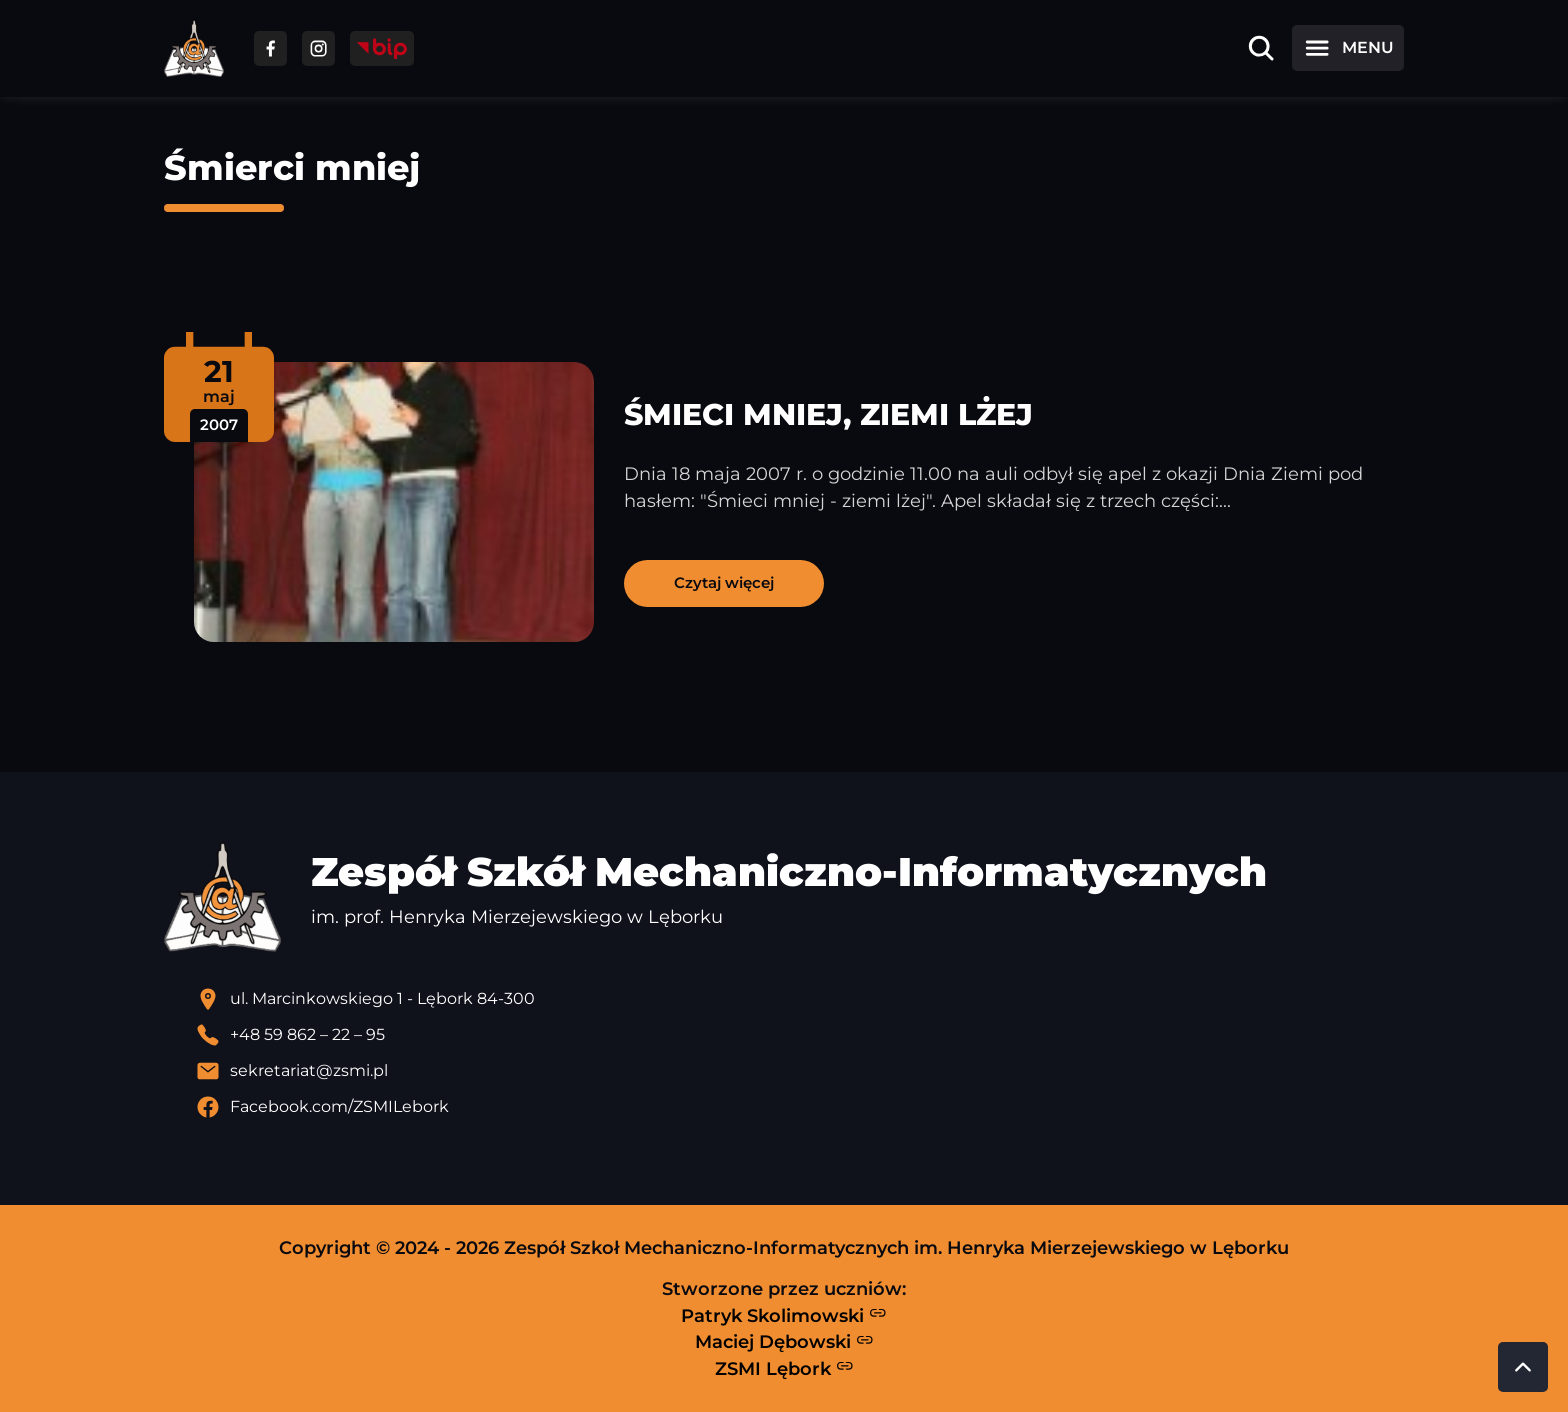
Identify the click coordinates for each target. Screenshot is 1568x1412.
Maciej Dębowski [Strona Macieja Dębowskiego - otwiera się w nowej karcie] (784, 1342)
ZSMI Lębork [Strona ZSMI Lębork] (784, 1368)
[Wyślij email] (800, 1071)
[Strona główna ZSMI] (194, 48)
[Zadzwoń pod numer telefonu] (800, 1035)
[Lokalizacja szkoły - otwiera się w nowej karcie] (800, 999)
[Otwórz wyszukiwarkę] (1261, 48)
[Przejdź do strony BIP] (382, 48)
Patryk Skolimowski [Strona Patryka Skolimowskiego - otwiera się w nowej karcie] (784, 1315)
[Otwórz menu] (1348, 48)
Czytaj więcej (724, 582)
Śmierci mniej (292, 167)
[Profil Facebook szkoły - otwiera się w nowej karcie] (800, 1107)
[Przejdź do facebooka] (270, 48)
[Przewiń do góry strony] (1523, 1367)
